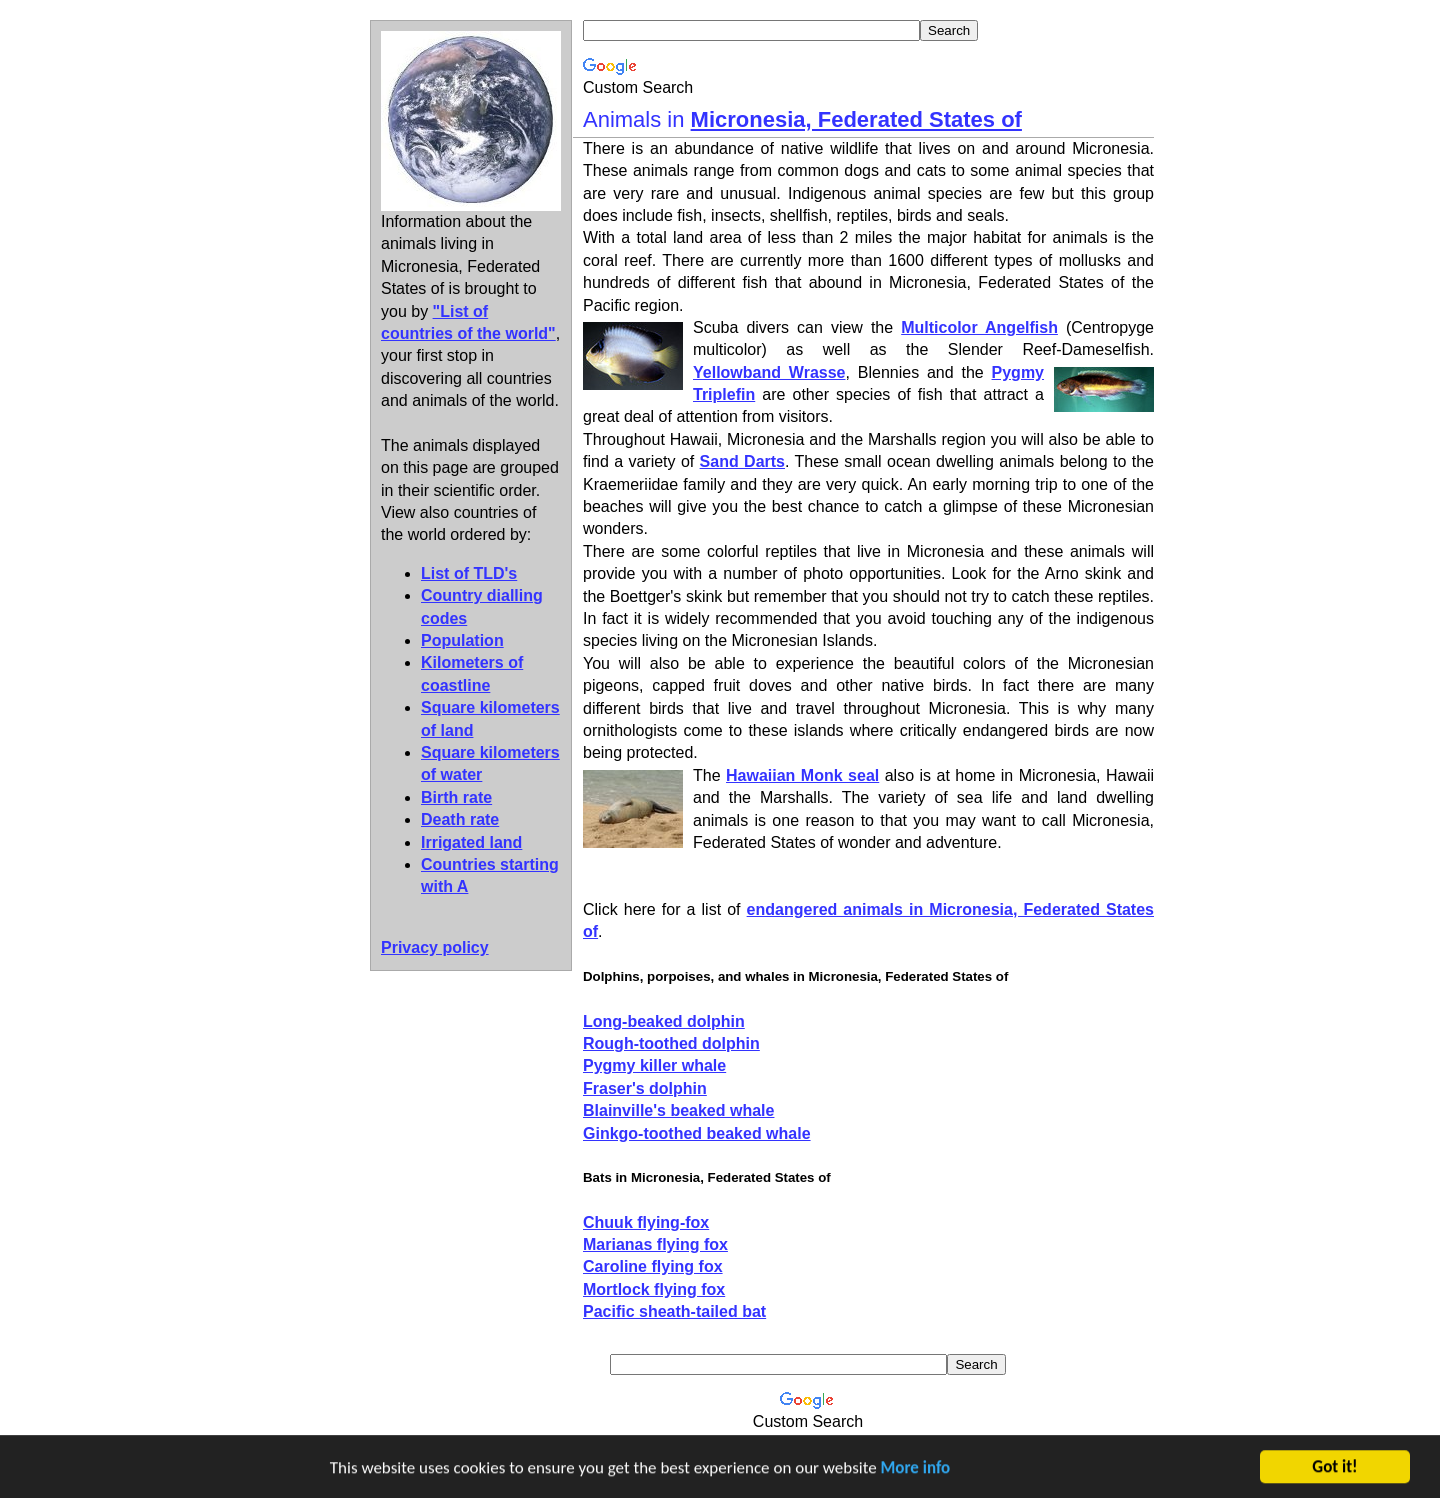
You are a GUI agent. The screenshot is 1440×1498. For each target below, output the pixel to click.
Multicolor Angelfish (979, 327)
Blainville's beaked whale (678, 1110)
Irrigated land (471, 842)
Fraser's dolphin (645, 1088)
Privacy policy (435, 947)
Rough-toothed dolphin (671, 1043)
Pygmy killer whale (654, 1065)
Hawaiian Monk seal (802, 775)
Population (462, 640)
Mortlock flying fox (654, 1289)
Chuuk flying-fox (646, 1222)
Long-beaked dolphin (664, 1021)
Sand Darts (742, 461)
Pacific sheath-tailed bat (674, 1311)
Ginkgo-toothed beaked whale (697, 1133)
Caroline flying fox (653, 1266)
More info (916, 1469)
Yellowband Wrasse (769, 372)
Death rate (460, 819)
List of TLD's (469, 573)
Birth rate (456, 797)
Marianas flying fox (655, 1244)
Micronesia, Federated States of (856, 119)
